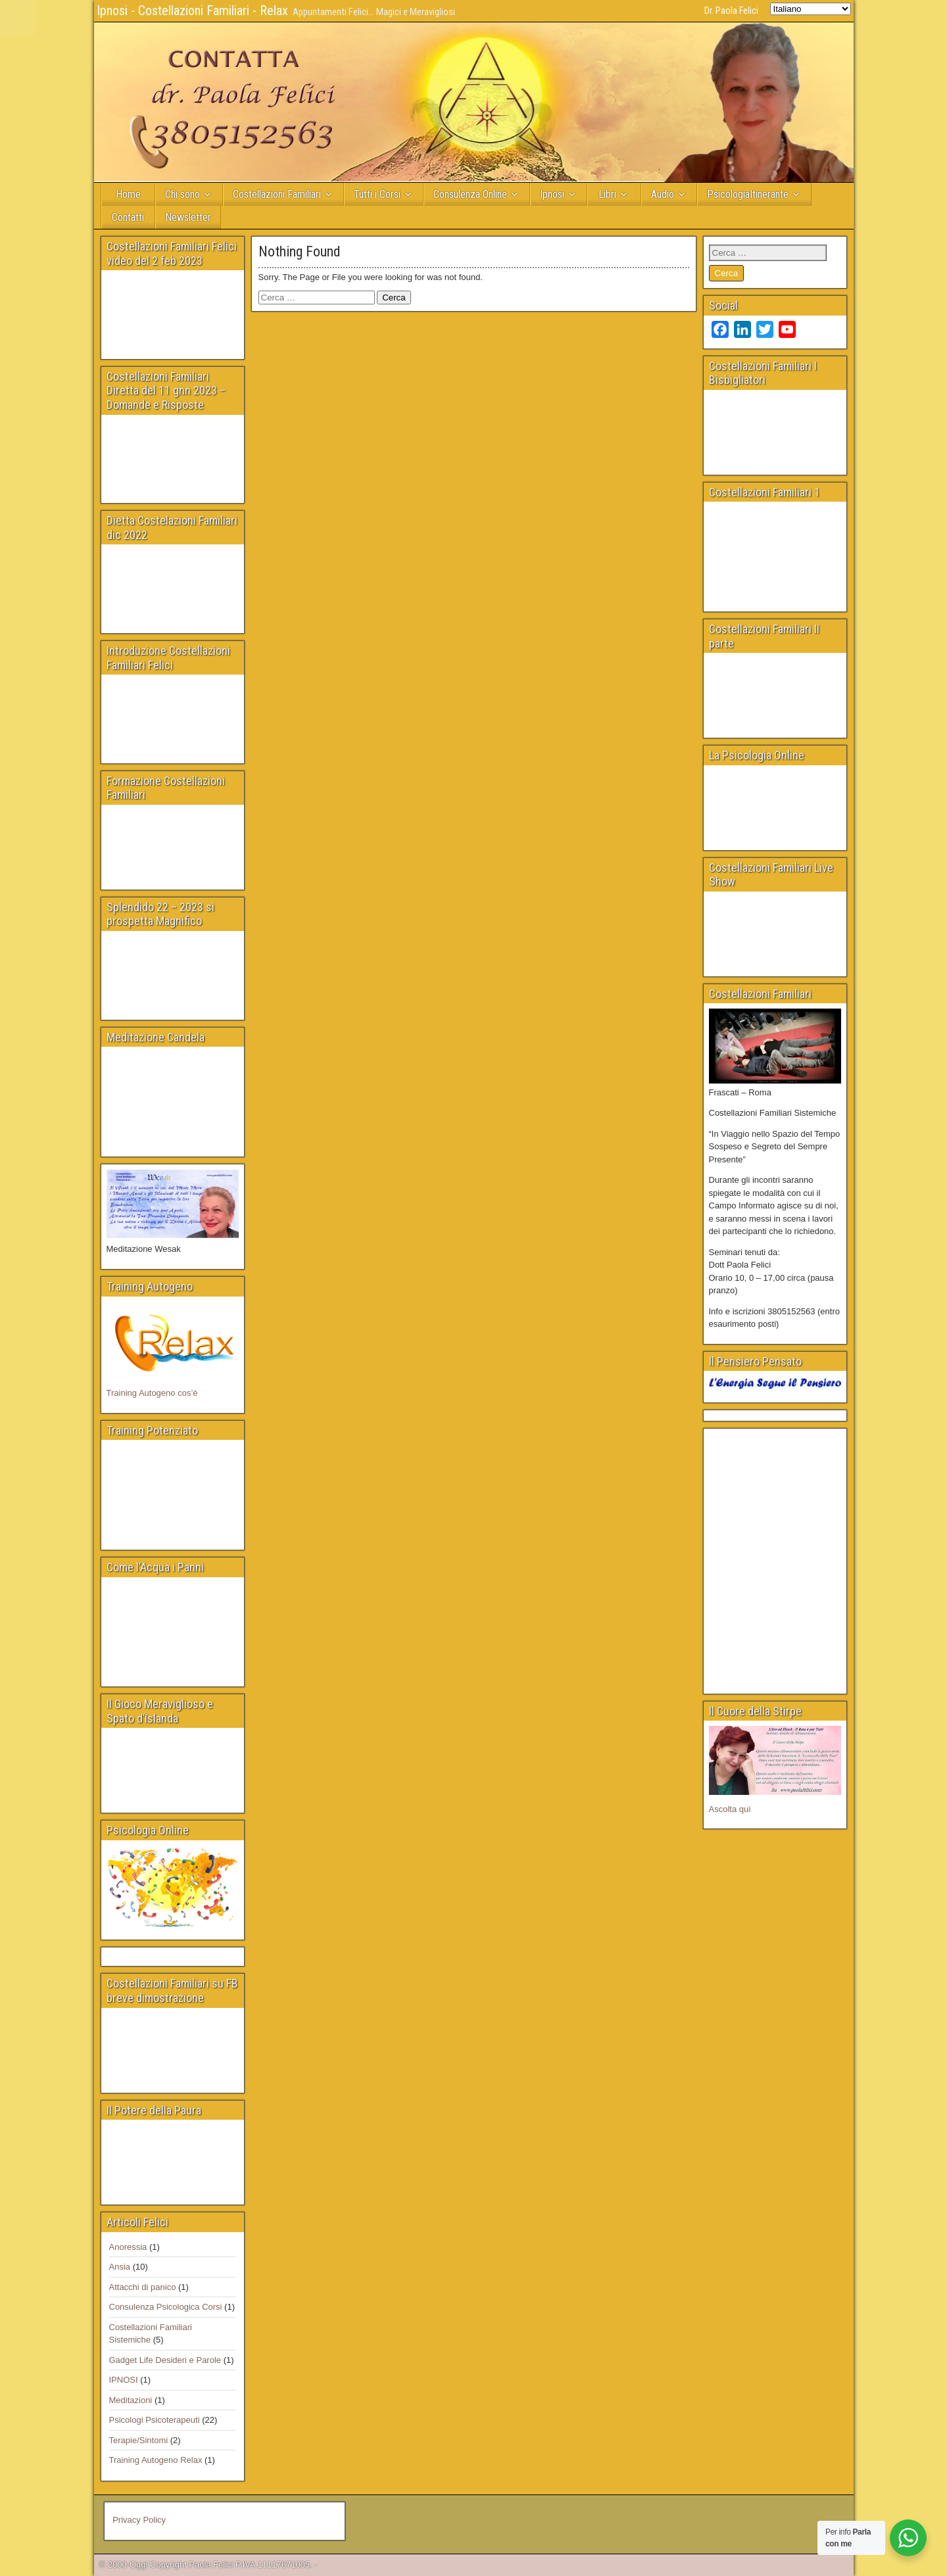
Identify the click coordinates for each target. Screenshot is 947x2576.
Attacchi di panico (142, 2287)
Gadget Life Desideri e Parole (165, 2360)
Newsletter (188, 217)
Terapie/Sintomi (138, 2440)
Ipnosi (552, 194)
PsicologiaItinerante (748, 194)
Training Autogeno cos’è (152, 1393)
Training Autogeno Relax (156, 2460)
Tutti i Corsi (377, 194)
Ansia (120, 2267)
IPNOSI (123, 2380)
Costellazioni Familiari (277, 194)
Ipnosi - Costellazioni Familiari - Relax (192, 10)
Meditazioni (131, 2400)
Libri (607, 194)
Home (128, 194)
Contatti (128, 217)
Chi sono (182, 194)
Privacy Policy (139, 2520)
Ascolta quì (730, 1809)
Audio (662, 194)
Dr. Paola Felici (731, 10)
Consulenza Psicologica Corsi (165, 2307)
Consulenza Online (470, 194)
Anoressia (128, 2247)
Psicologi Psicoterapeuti (154, 2420)
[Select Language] (810, 9)
